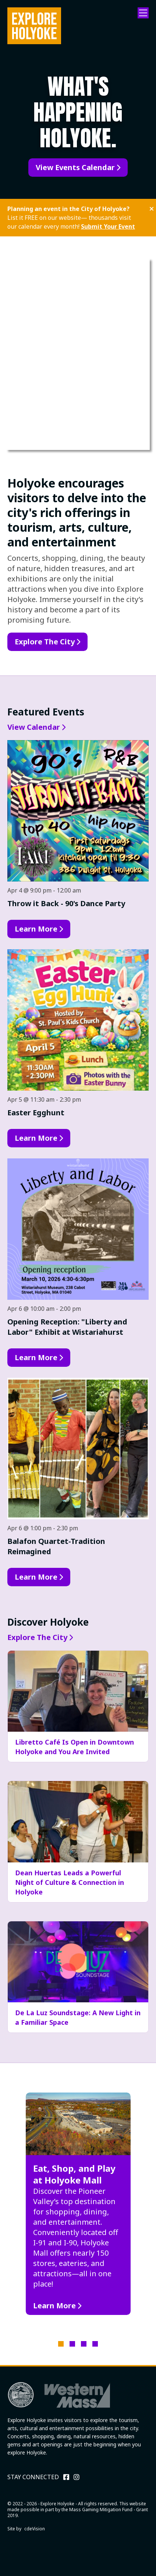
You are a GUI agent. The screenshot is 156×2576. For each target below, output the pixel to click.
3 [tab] (83, 2344)
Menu (143, 12)
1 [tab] (61, 2344)
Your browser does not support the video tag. (78, 354)
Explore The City (45, 642)
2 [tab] (72, 2344)
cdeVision (34, 2529)
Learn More (36, 929)
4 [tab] (95, 2344)
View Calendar (33, 727)
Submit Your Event (108, 226)
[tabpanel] (78, 2204)
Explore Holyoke (34, 25)
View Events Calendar (75, 167)
